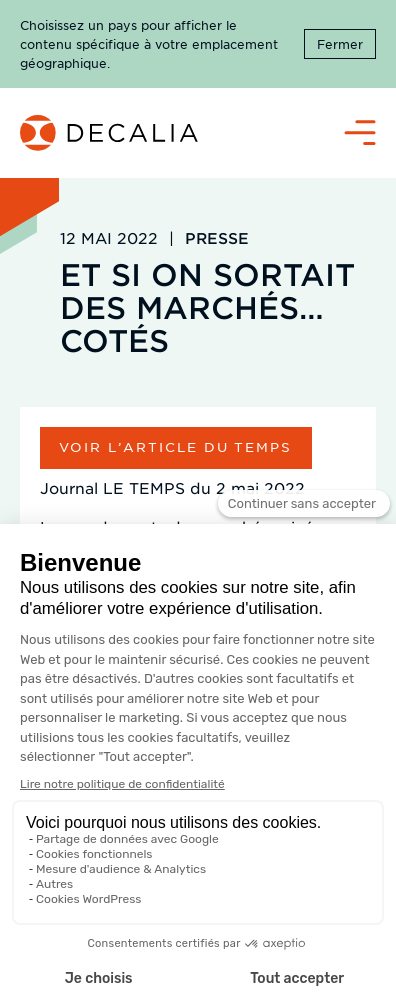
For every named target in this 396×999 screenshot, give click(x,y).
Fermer (340, 44)
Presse (217, 237)
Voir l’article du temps (175, 446)
